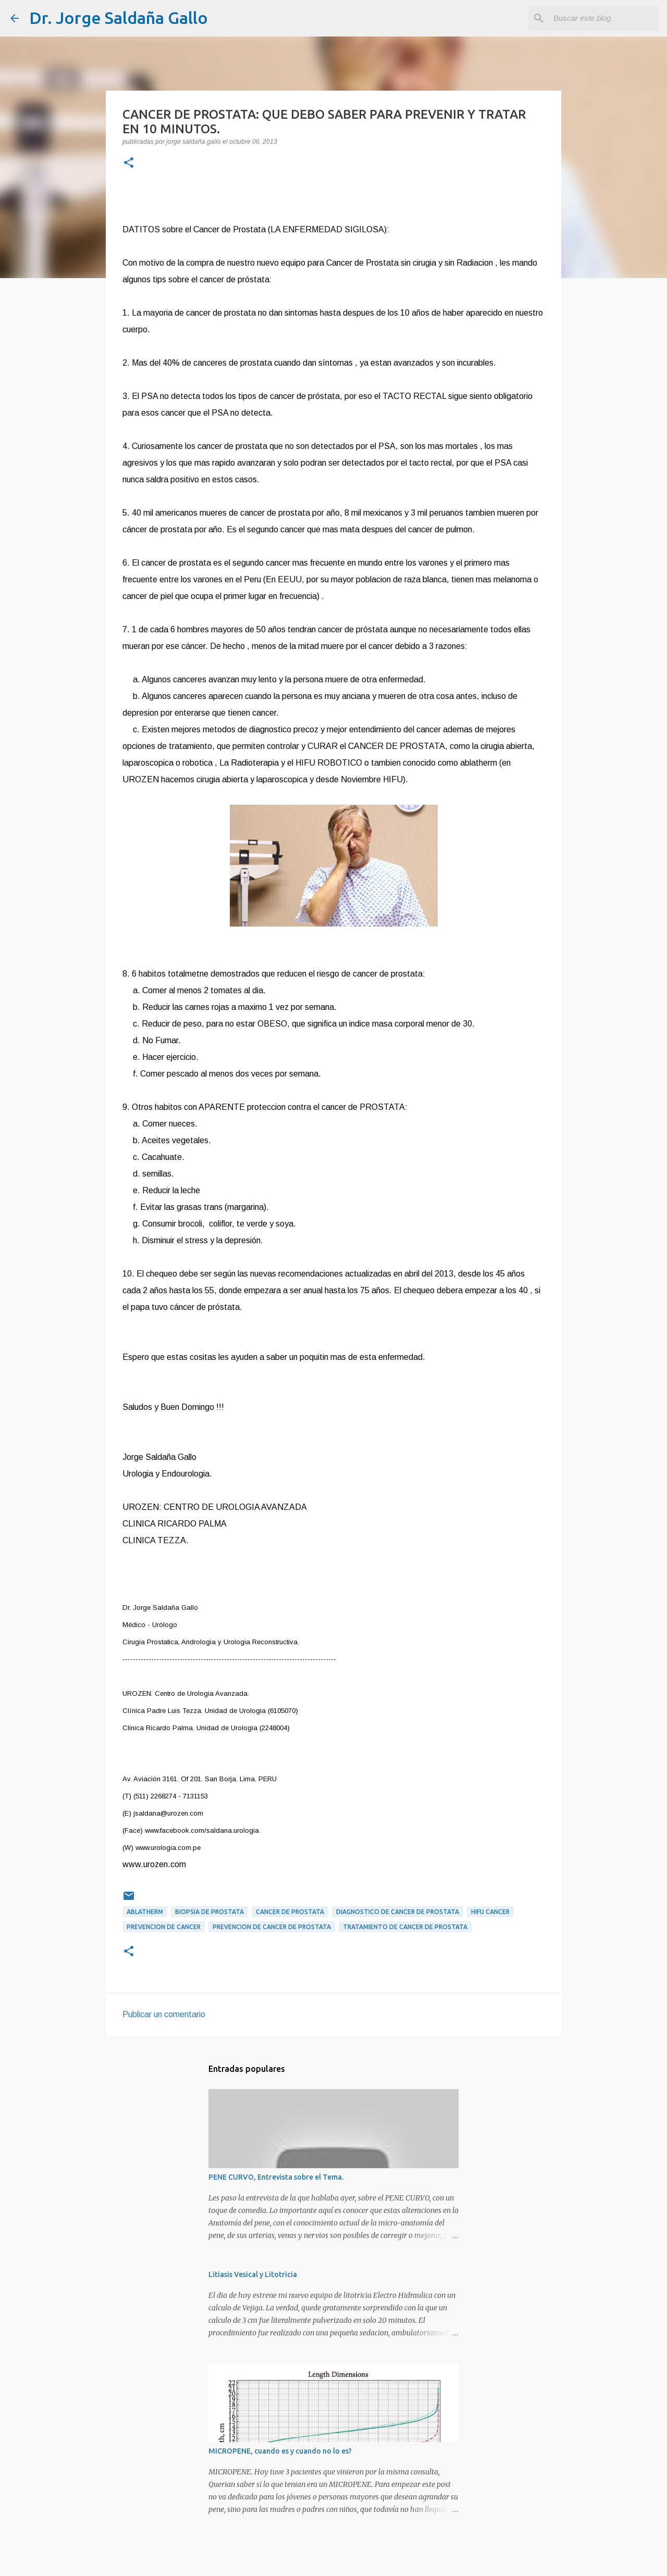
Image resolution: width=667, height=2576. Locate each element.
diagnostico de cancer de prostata (397, 1911)
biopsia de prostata (209, 1911)
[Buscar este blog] (604, 18)
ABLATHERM (145, 1911)
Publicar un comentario (163, 2014)
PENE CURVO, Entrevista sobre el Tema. (275, 2177)
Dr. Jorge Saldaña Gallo (118, 17)
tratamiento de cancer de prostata (405, 1926)
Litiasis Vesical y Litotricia (252, 2274)
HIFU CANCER (490, 1911)
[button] (128, 163)
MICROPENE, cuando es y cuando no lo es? (280, 2451)
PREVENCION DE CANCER (164, 1926)
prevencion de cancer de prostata (272, 1926)
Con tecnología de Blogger (333, 2561)
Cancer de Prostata (290, 1911)
